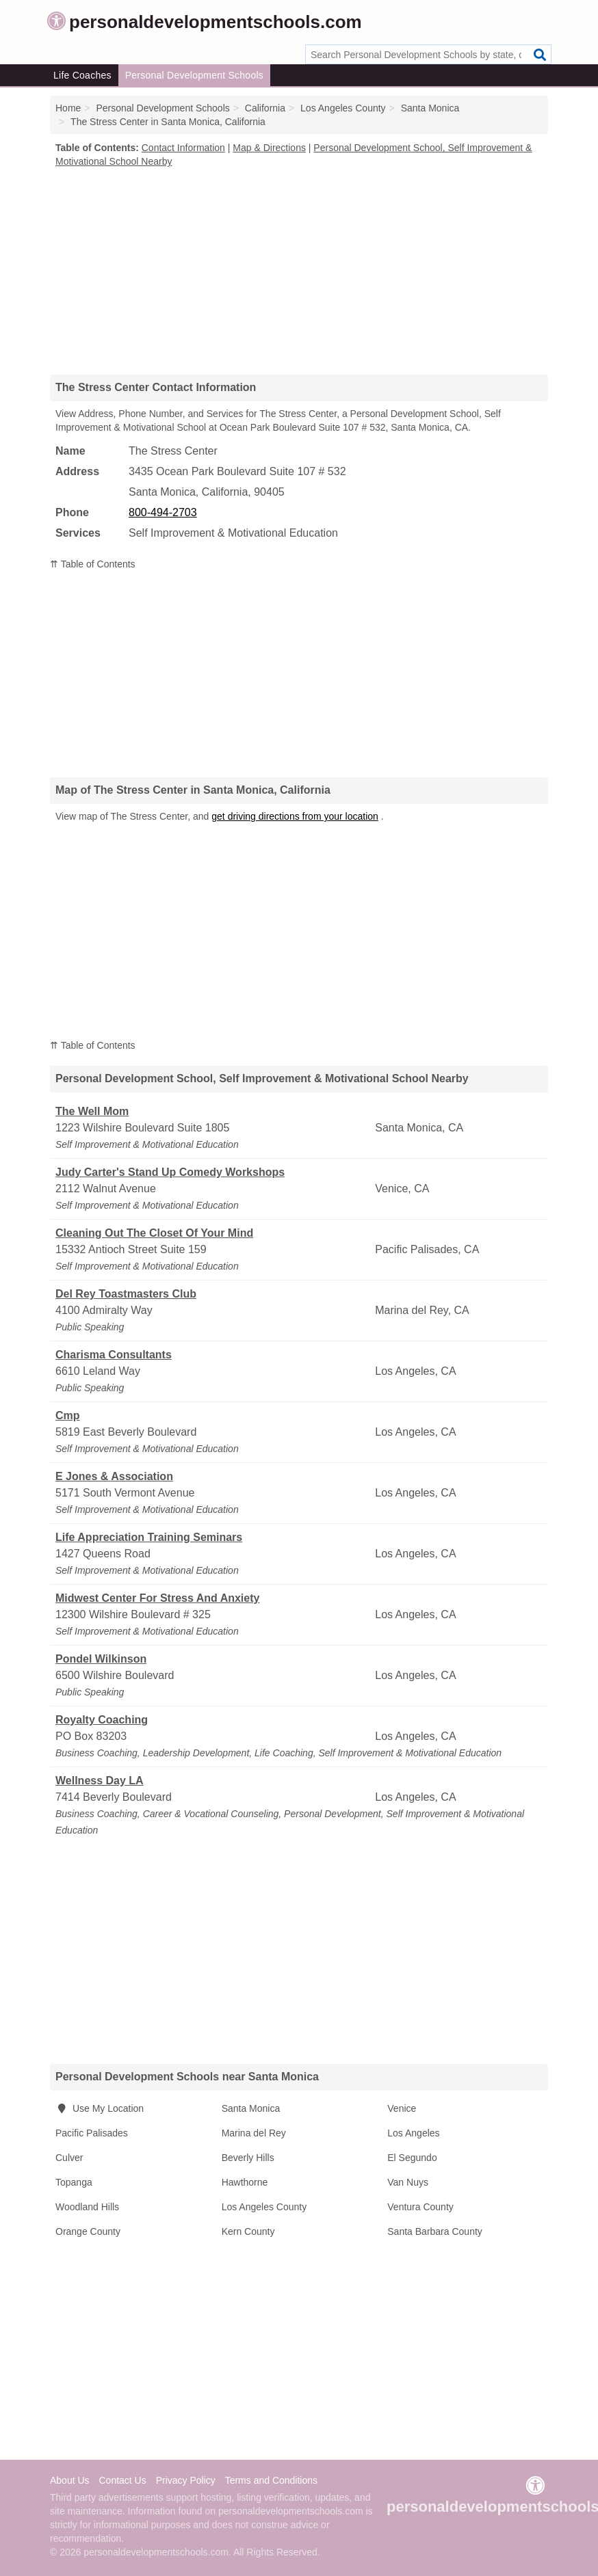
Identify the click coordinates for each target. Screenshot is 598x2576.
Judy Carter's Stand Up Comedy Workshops (170, 1172)
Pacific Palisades (91, 2133)
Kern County (248, 2231)
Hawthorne (245, 2182)
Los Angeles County (264, 2206)
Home (68, 108)
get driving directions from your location (294, 816)
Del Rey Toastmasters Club (125, 1294)
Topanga (73, 2182)
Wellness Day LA (99, 1780)
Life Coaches (82, 75)
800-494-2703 (163, 512)
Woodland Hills (87, 2206)
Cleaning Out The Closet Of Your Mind (154, 1233)
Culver (69, 2157)
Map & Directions (269, 147)
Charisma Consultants (113, 1354)
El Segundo (412, 2157)
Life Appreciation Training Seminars (148, 1537)
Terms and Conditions (271, 2480)
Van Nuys (407, 2182)
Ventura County (420, 2206)
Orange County (87, 2231)
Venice (401, 2108)
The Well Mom (92, 1111)
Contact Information (183, 147)
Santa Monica (251, 2108)
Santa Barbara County (434, 2231)
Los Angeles (413, 2133)
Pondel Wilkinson (100, 1659)
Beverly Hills (248, 2157)
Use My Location (99, 2108)
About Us (70, 2480)
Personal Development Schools (194, 75)
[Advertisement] (299, 270)
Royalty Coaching (101, 1720)
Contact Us (122, 2480)
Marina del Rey (254, 2133)
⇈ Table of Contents (92, 564)
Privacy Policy (186, 2480)
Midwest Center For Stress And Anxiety (157, 1598)
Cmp (67, 1415)
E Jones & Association (114, 1476)
